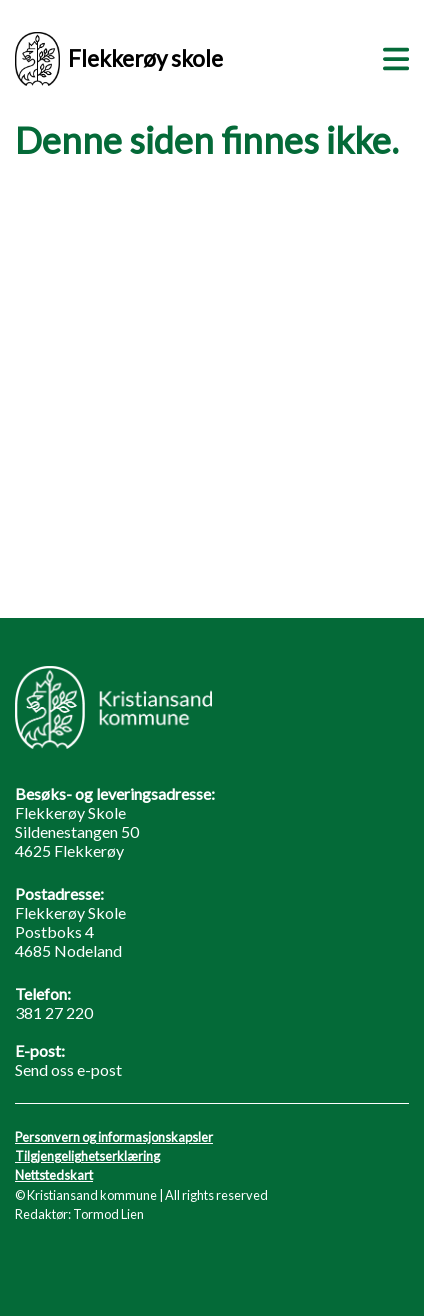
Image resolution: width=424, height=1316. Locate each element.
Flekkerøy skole (119, 59)
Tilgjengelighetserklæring (87, 1156)
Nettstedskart (54, 1175)
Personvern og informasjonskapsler (114, 1137)
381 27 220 (54, 1012)
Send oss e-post (68, 1069)
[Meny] (392, 56)
